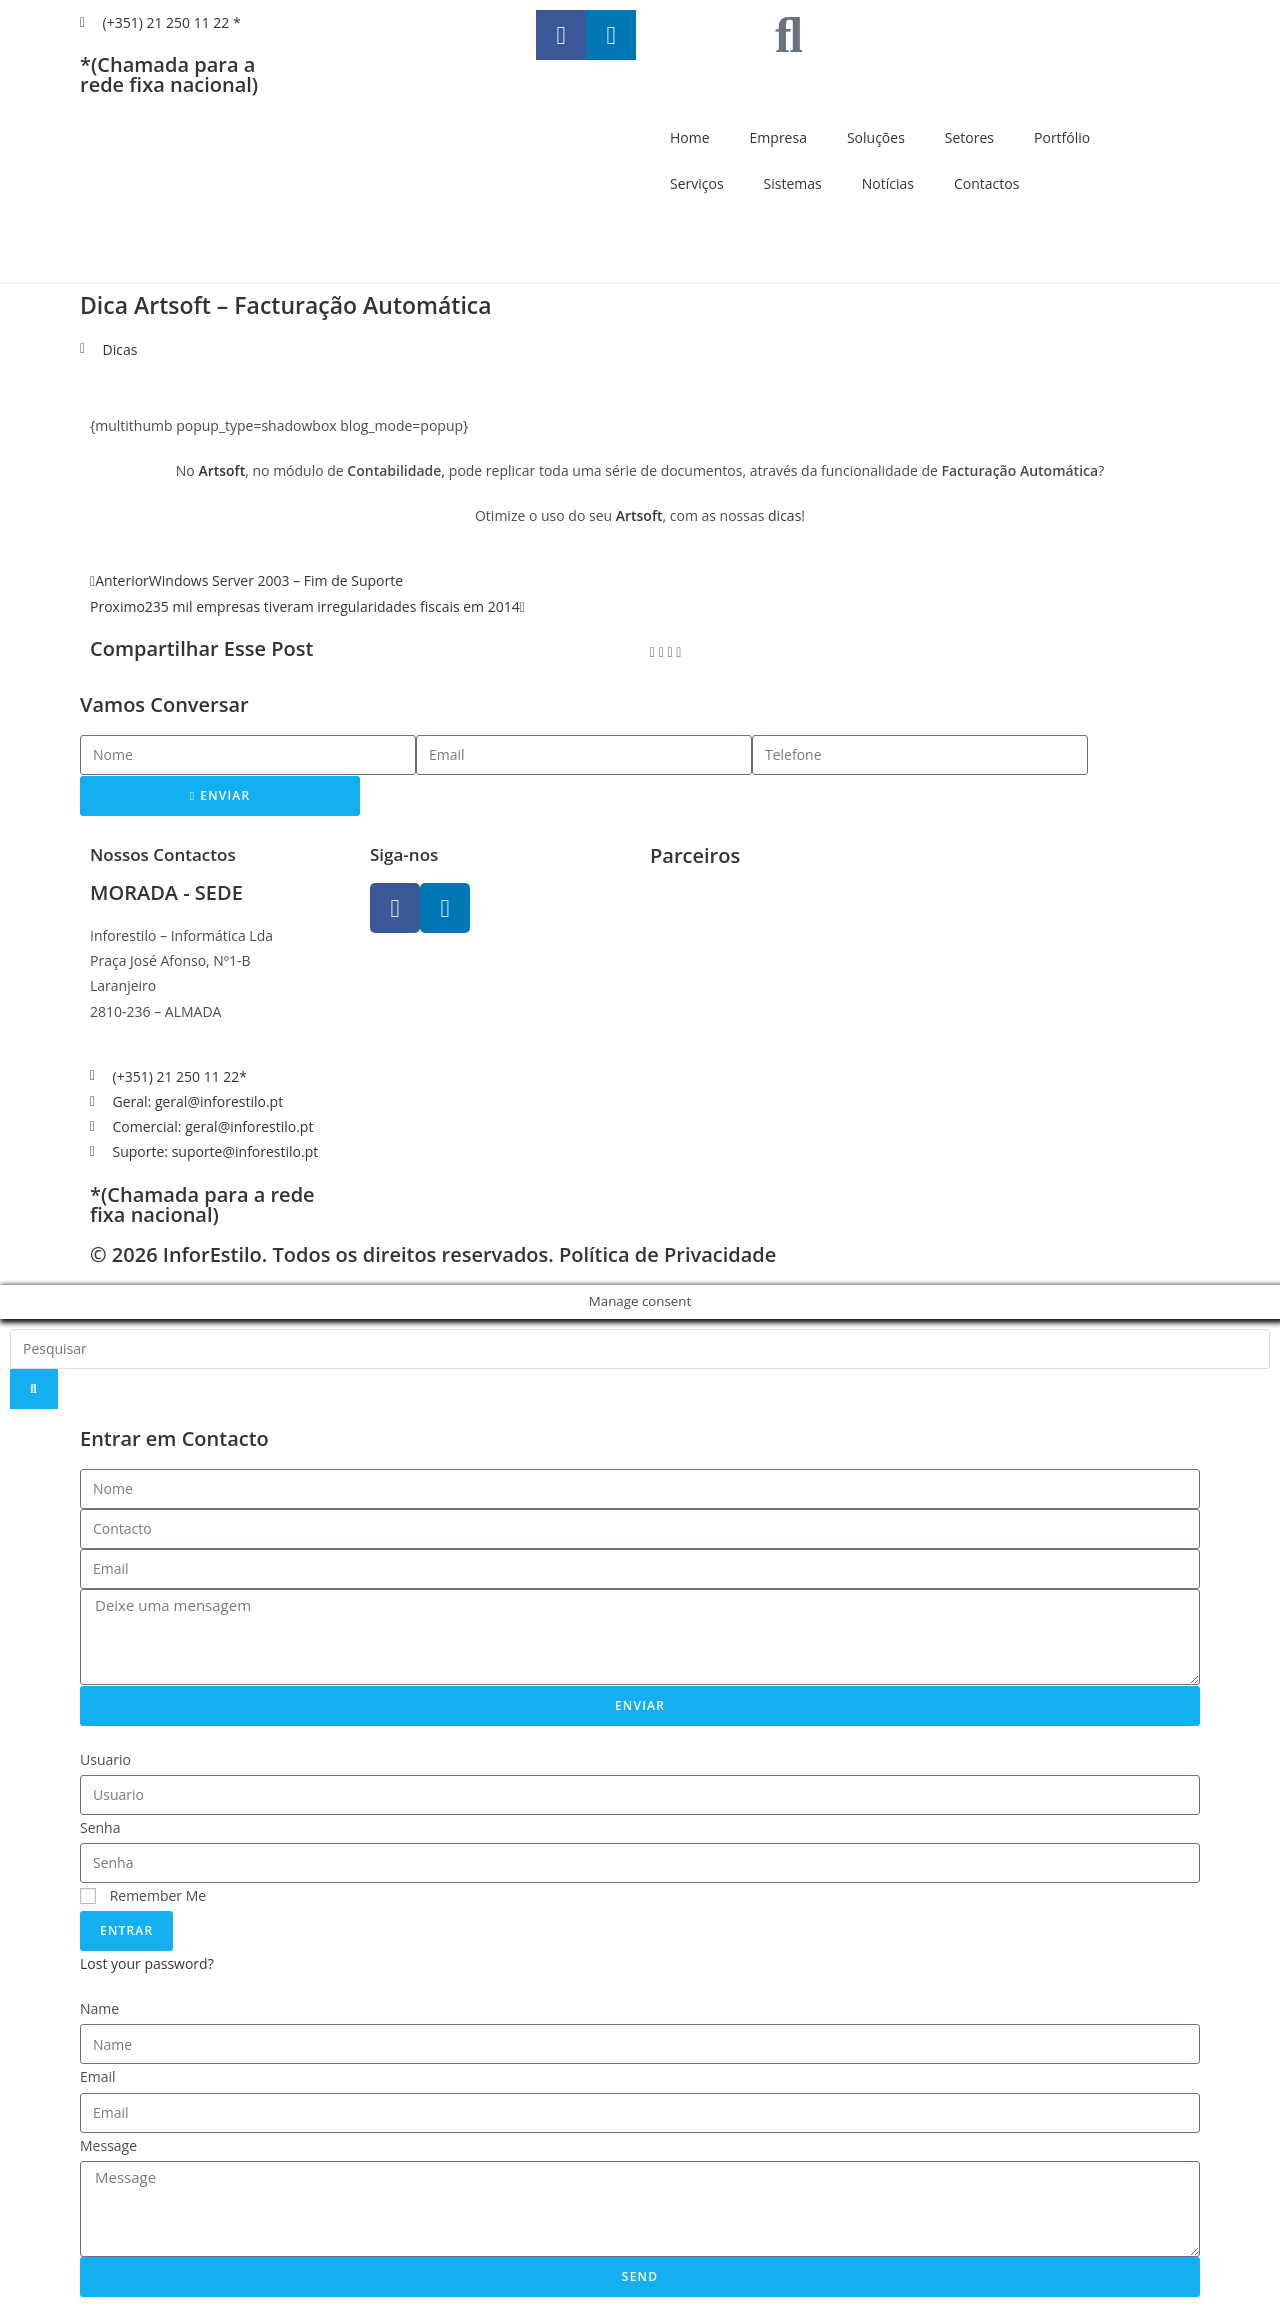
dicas (784, 515)
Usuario (105, 1759)
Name (99, 2008)
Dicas (120, 349)
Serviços (697, 183)
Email (98, 2076)
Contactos (986, 183)
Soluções (876, 137)
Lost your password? (147, 1963)
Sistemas (793, 183)
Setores (969, 137)
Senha (100, 1827)
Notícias (888, 183)
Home (690, 137)
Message (108, 2145)
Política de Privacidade (667, 1254)
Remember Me (143, 1895)
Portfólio (1062, 137)
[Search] (34, 1389)
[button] (652, 651)
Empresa (778, 137)
